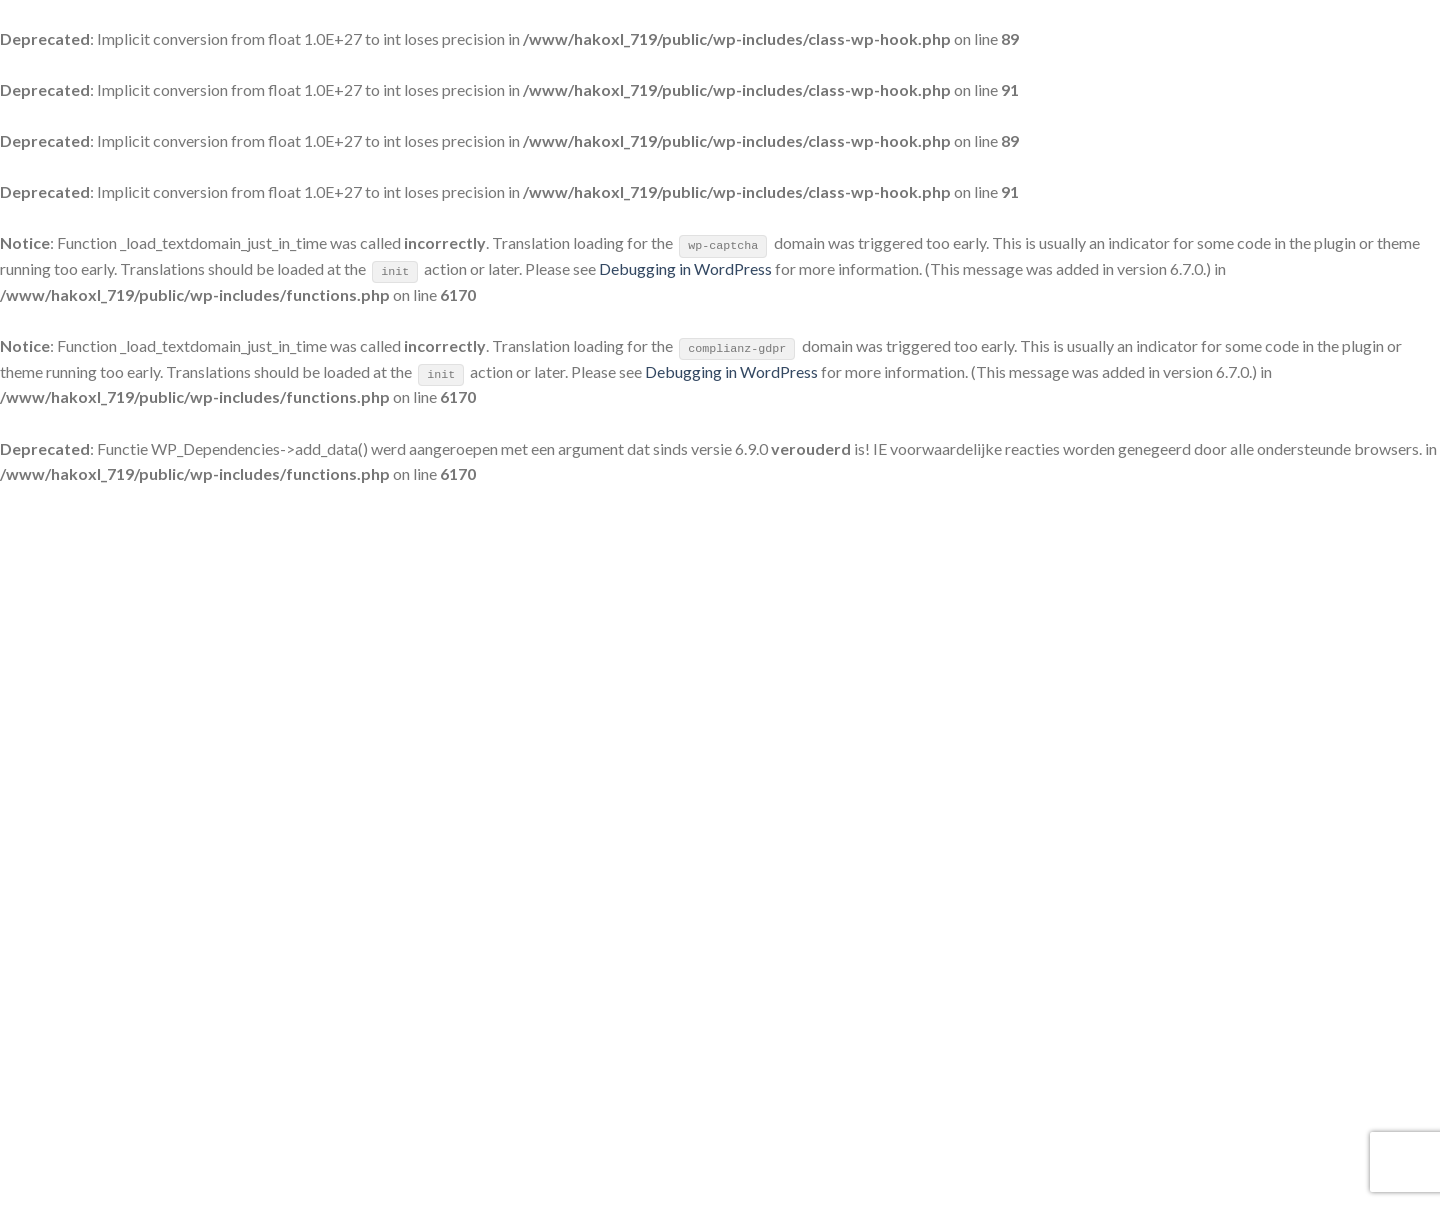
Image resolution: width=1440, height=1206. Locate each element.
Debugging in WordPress (685, 268)
